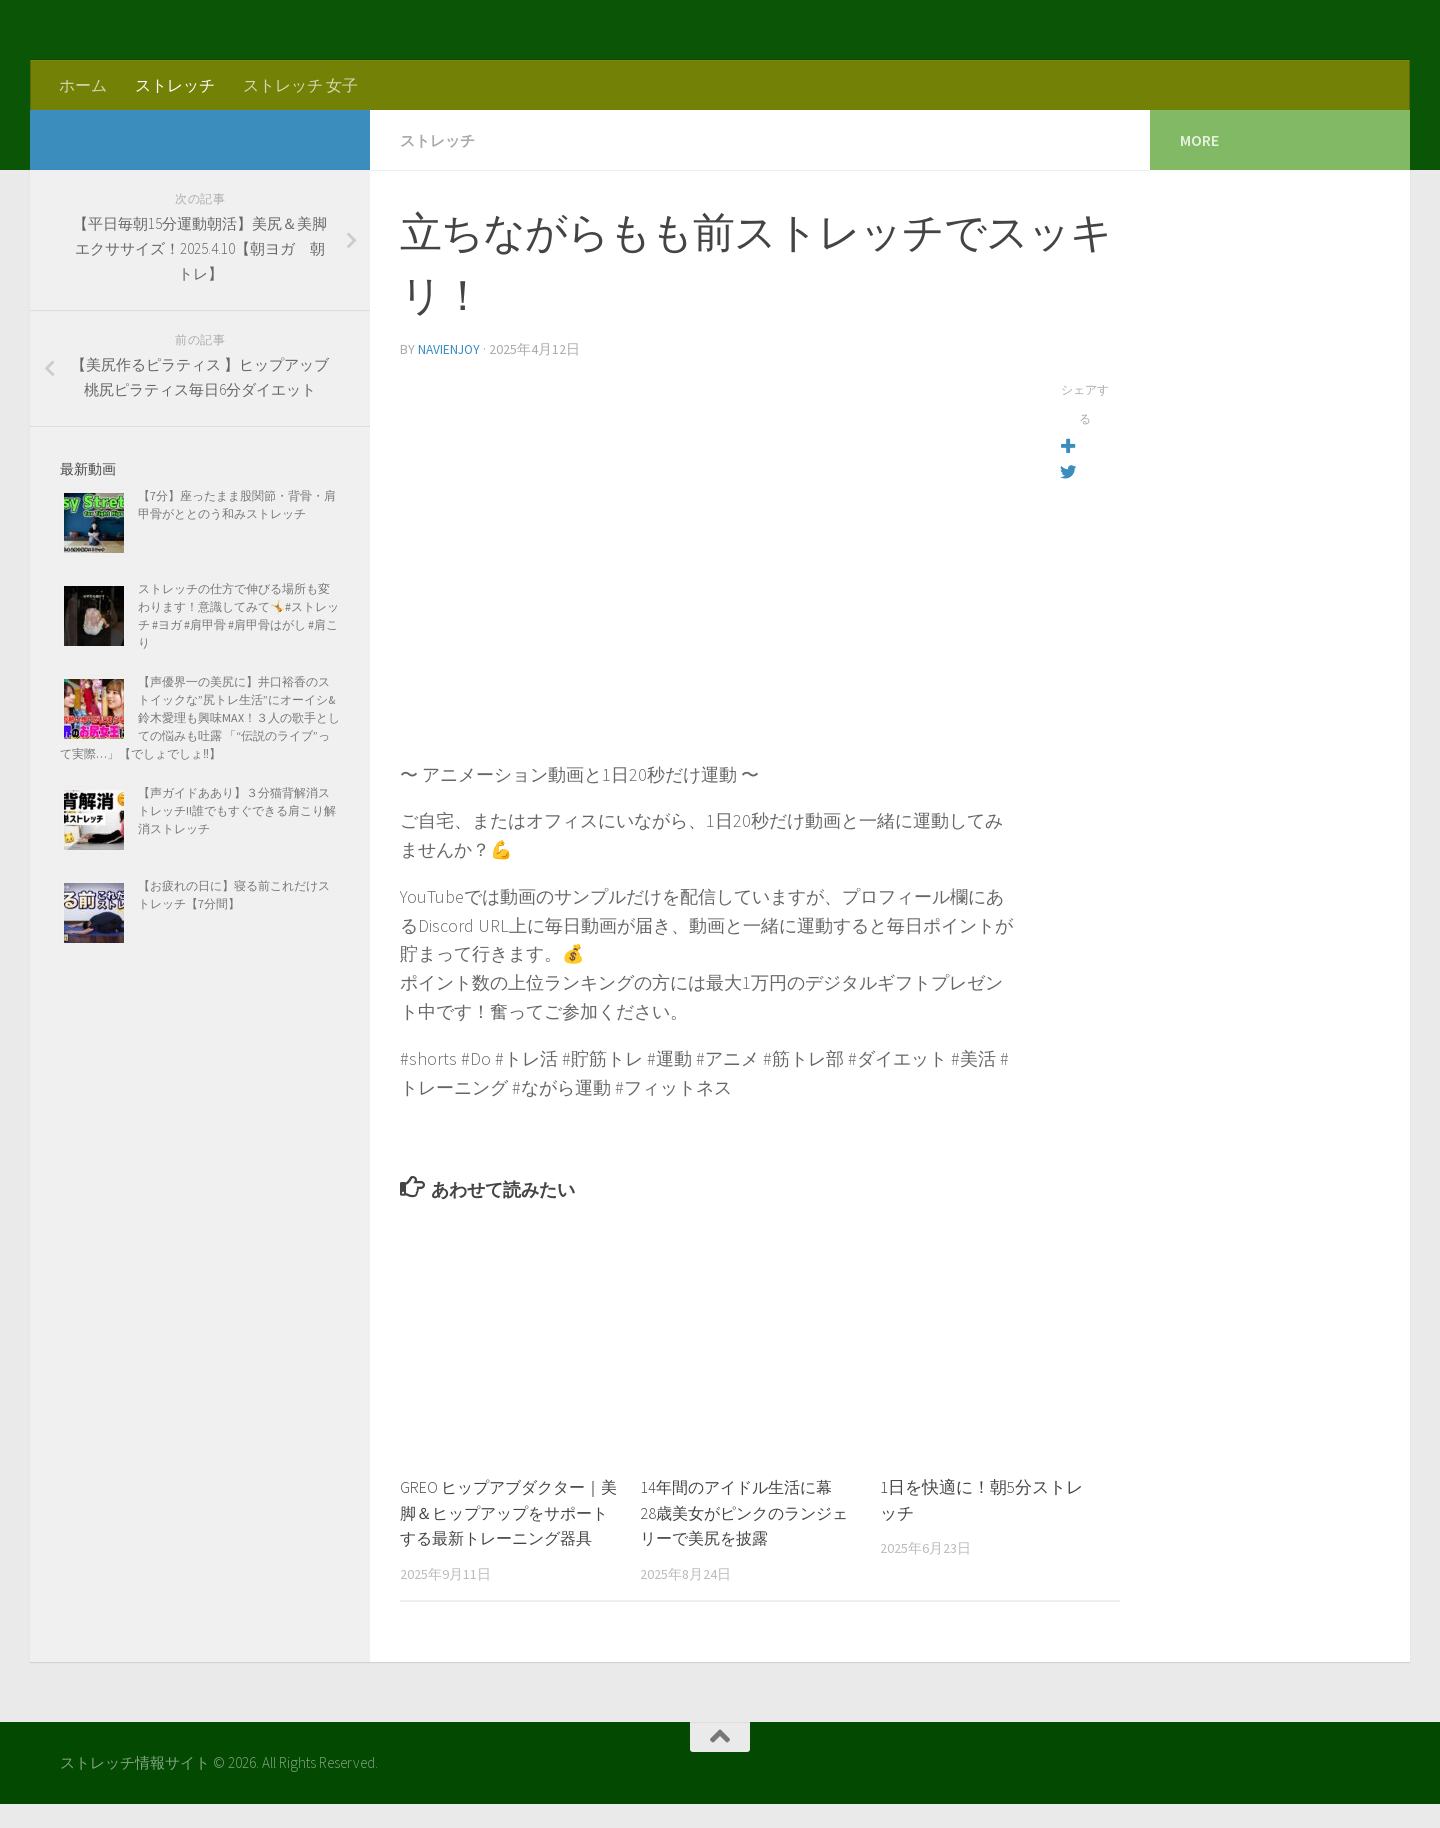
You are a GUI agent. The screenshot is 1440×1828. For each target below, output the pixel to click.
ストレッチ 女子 (300, 85)
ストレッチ (175, 85)
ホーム (83, 85)
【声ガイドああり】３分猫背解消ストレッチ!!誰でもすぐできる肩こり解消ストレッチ (237, 810)
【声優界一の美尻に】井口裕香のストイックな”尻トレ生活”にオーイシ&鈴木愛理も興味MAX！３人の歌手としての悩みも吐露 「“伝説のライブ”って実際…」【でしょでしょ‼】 (200, 717)
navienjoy (450, 348)
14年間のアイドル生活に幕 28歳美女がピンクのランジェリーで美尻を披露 (750, 1510)
